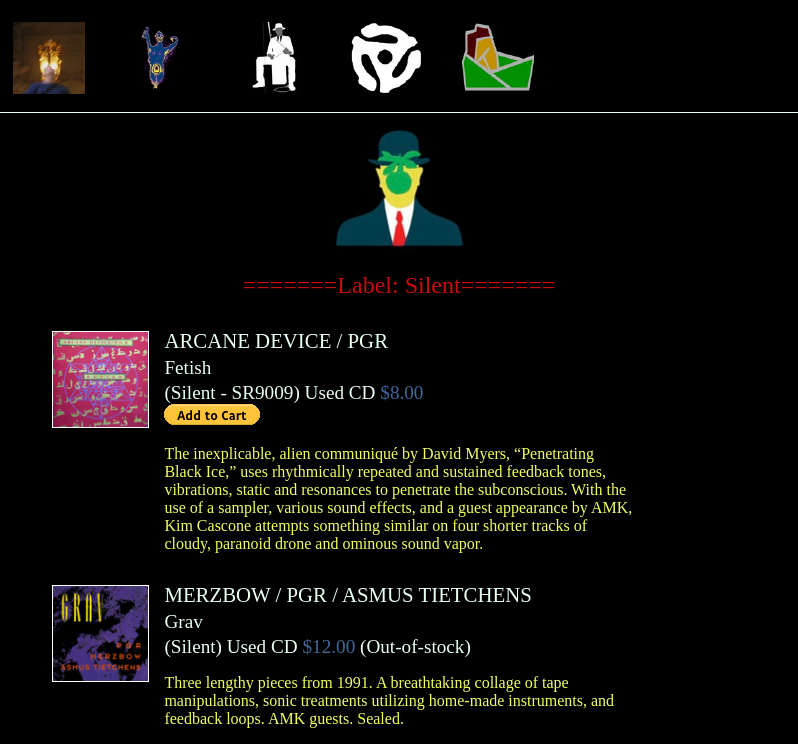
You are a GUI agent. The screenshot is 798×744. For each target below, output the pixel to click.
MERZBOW (217, 594)
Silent (193, 392)
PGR (368, 340)
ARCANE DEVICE (247, 340)
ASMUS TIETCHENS (437, 594)
